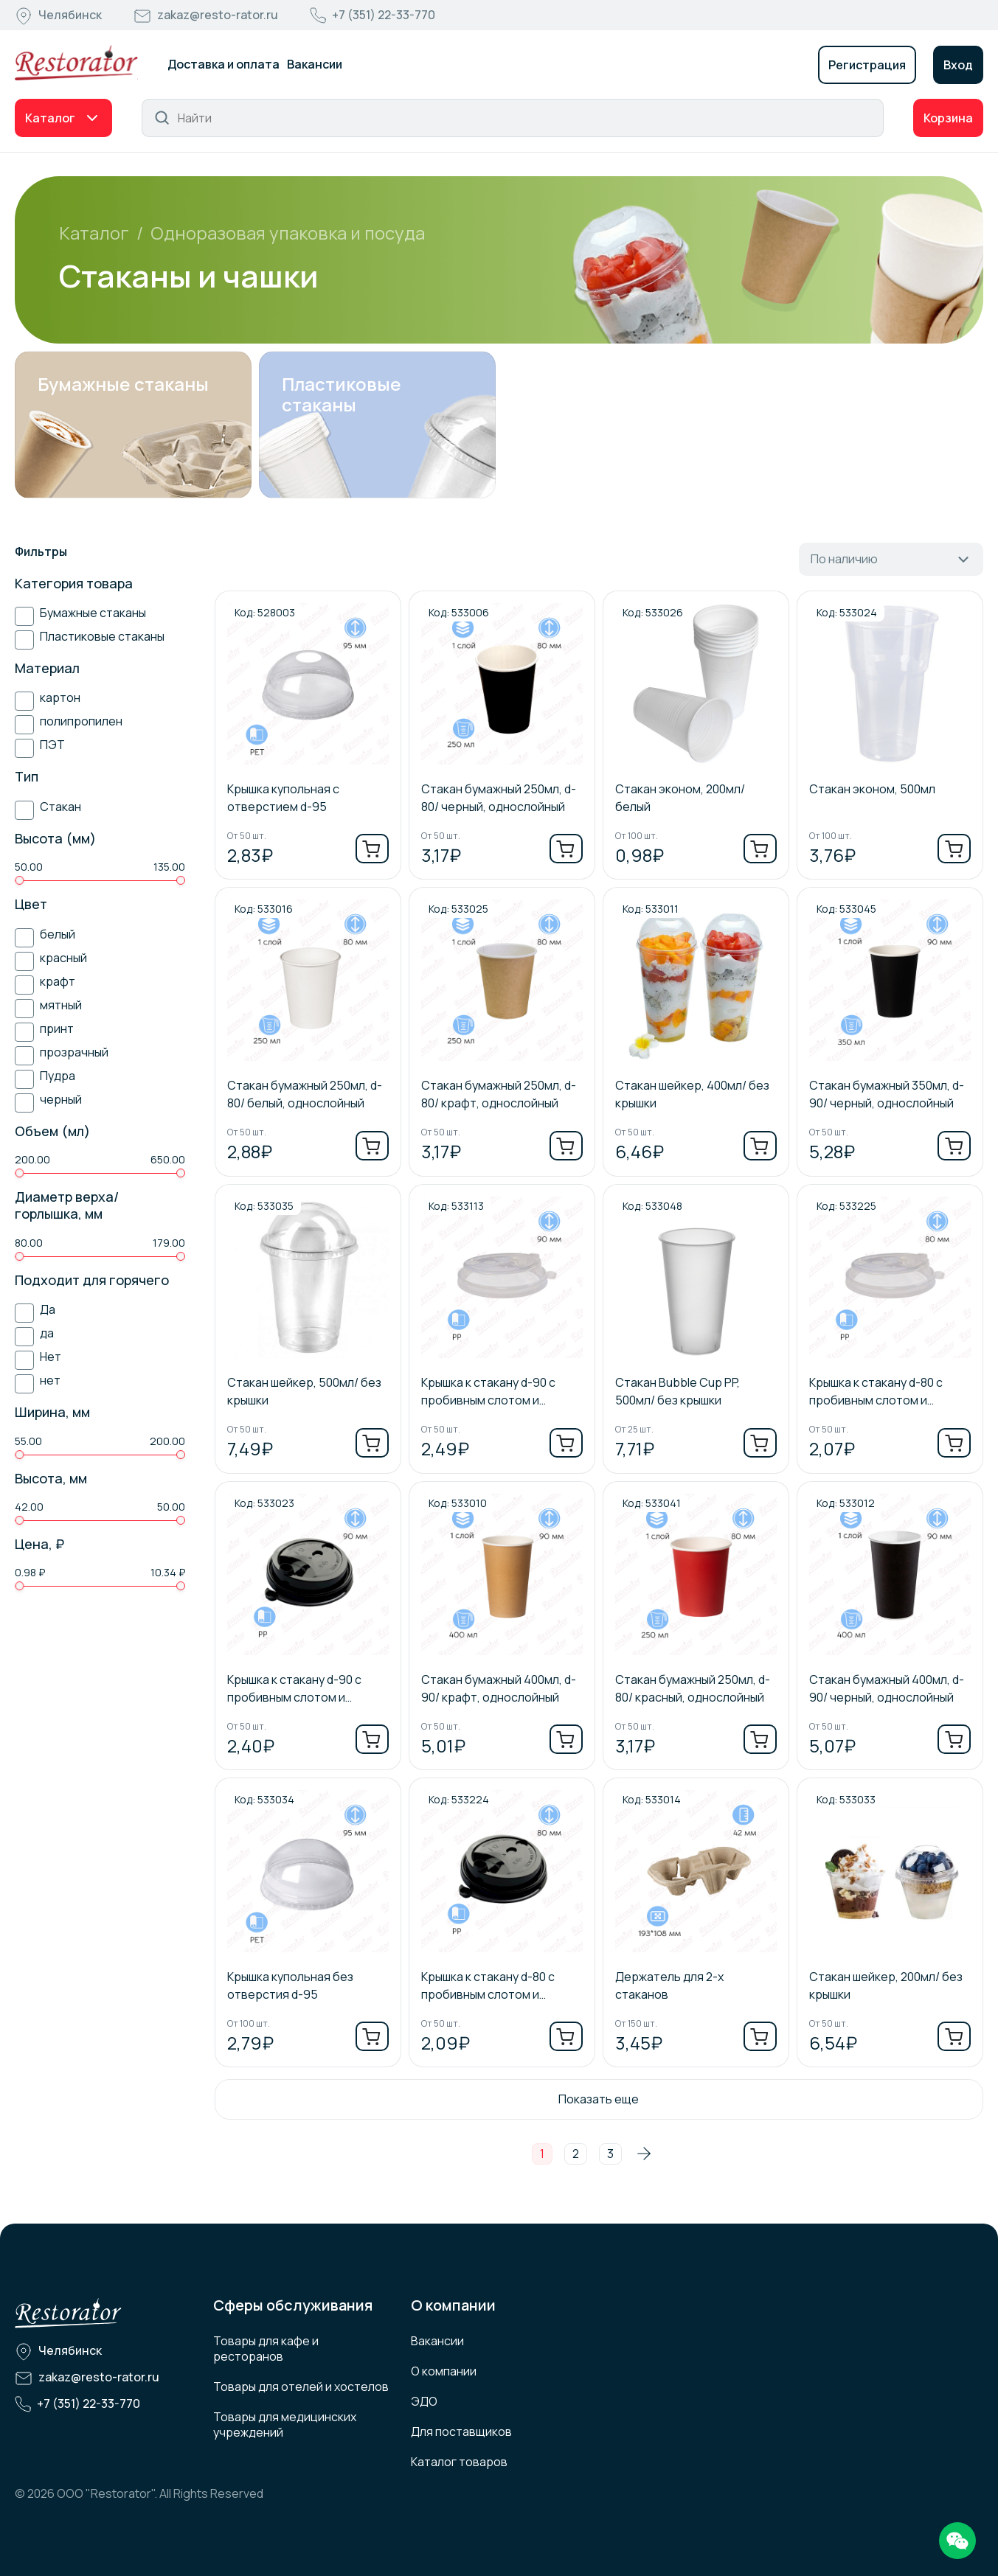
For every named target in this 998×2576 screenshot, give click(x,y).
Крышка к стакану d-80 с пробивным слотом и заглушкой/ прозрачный (876, 1391)
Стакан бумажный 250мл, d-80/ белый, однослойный (304, 1094)
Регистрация (867, 65)
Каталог (50, 118)
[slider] (19, 880)
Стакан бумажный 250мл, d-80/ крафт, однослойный (498, 1094)
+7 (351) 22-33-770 (383, 15)
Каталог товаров (459, 2462)
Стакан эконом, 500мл (872, 789)
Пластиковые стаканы (341, 394)
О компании (444, 2371)
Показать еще (598, 2099)
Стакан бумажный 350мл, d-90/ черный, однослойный (886, 1094)
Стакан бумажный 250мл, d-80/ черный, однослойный (498, 798)
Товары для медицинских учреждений (284, 2424)
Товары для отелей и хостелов (301, 2386)
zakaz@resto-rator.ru (217, 15)
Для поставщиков (461, 2431)
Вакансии (314, 64)
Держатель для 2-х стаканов (669, 1985)
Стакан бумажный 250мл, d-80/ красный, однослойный (692, 1688)
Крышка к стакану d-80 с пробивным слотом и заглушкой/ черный (488, 1985)
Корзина (948, 118)
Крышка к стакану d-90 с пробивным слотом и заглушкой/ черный (294, 1688)
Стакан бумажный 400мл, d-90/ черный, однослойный (886, 1688)
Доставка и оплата (223, 64)
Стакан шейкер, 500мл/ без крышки (304, 1391)
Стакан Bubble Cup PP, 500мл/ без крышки (677, 1391)
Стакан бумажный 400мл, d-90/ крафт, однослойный (498, 1688)
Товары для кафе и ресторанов (266, 2348)
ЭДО (424, 2401)
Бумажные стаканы (123, 384)
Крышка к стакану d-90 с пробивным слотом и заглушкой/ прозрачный (488, 1391)
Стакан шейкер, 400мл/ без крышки (692, 1094)
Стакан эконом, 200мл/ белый (680, 798)
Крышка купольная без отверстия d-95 (290, 1985)
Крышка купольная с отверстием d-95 (283, 798)
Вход (958, 65)
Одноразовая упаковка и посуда (287, 232)
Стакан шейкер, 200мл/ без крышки (886, 1985)
